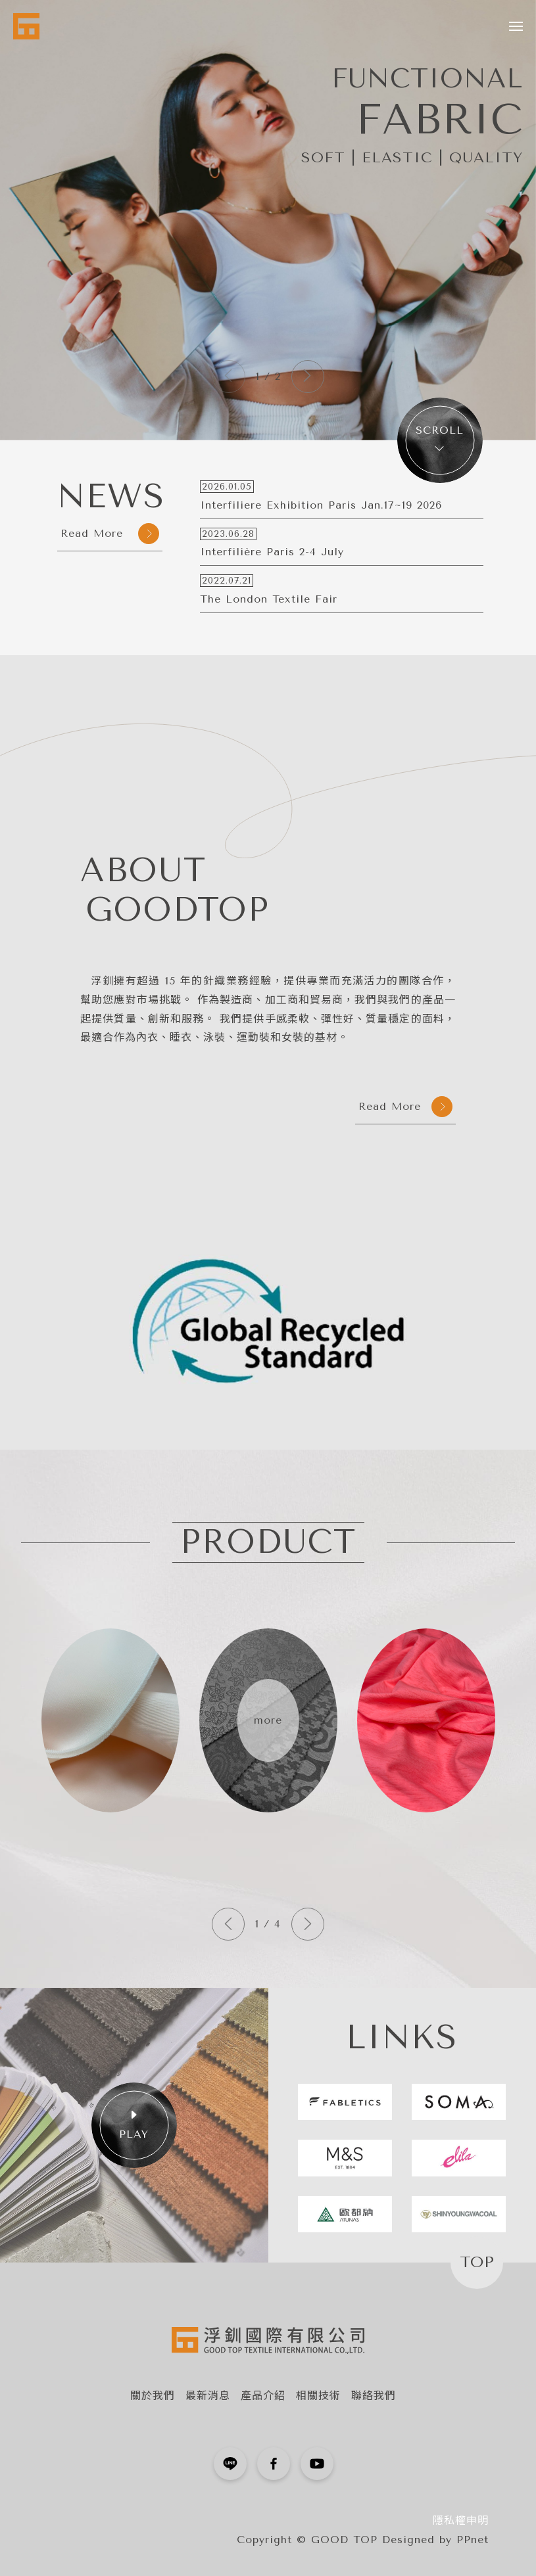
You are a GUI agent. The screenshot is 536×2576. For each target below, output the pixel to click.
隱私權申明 (461, 2520)
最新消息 (207, 2395)
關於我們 (152, 2395)
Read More (110, 533)
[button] (307, 376)
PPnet (472, 2539)
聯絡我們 (373, 2395)
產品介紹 (263, 2395)
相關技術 (318, 2395)
